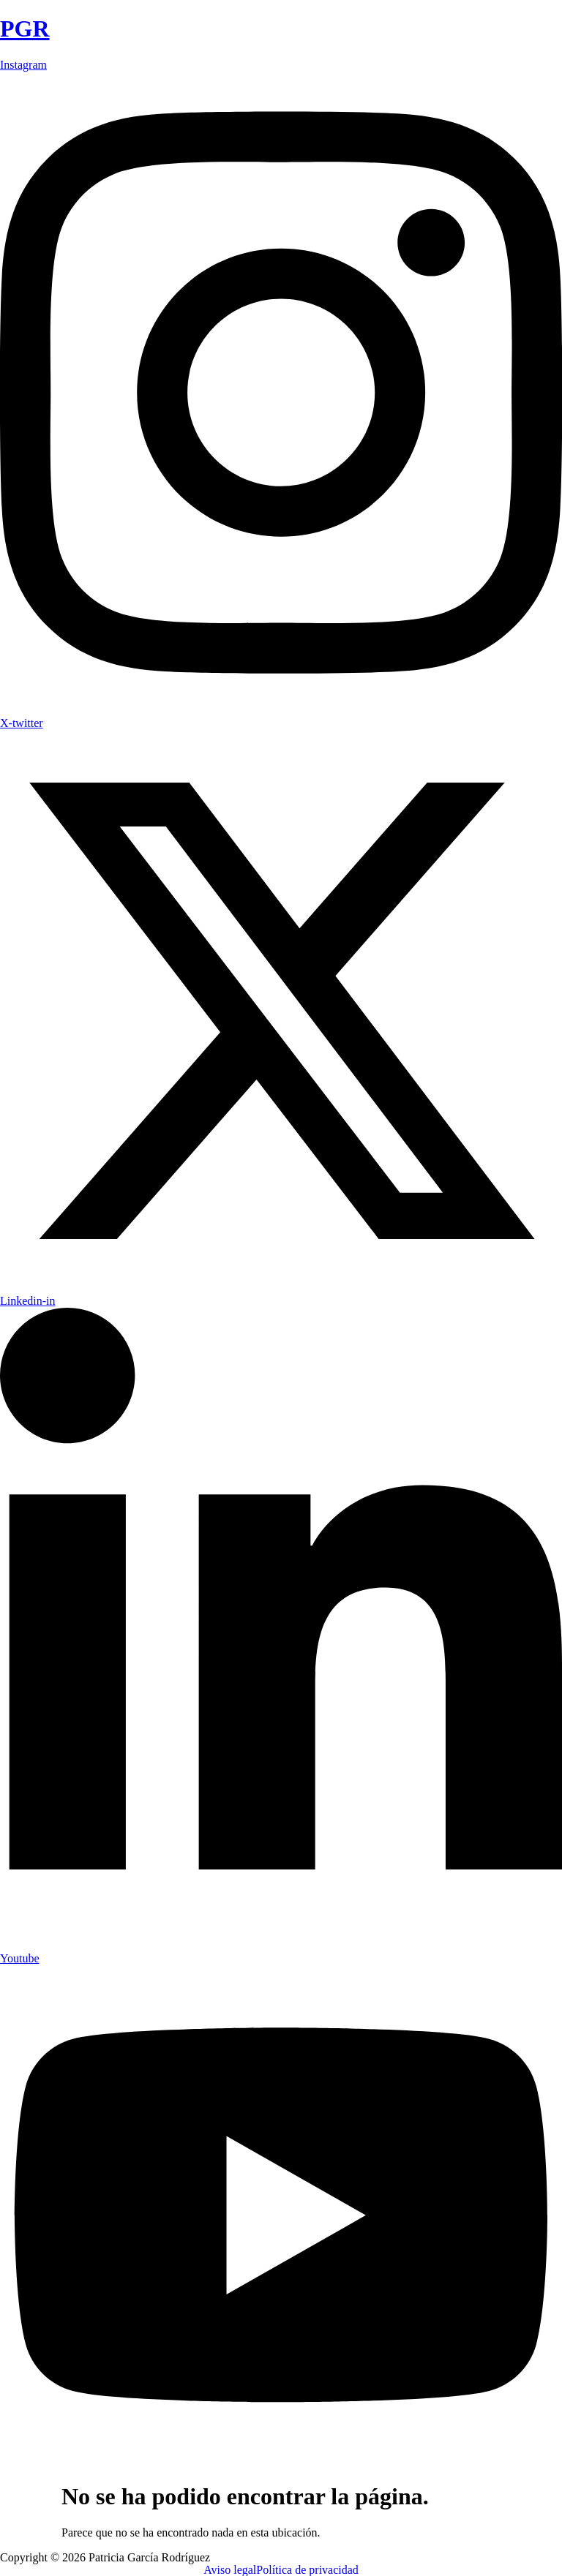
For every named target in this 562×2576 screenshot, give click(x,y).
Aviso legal (229, 2570)
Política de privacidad (307, 2570)
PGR (25, 28)
